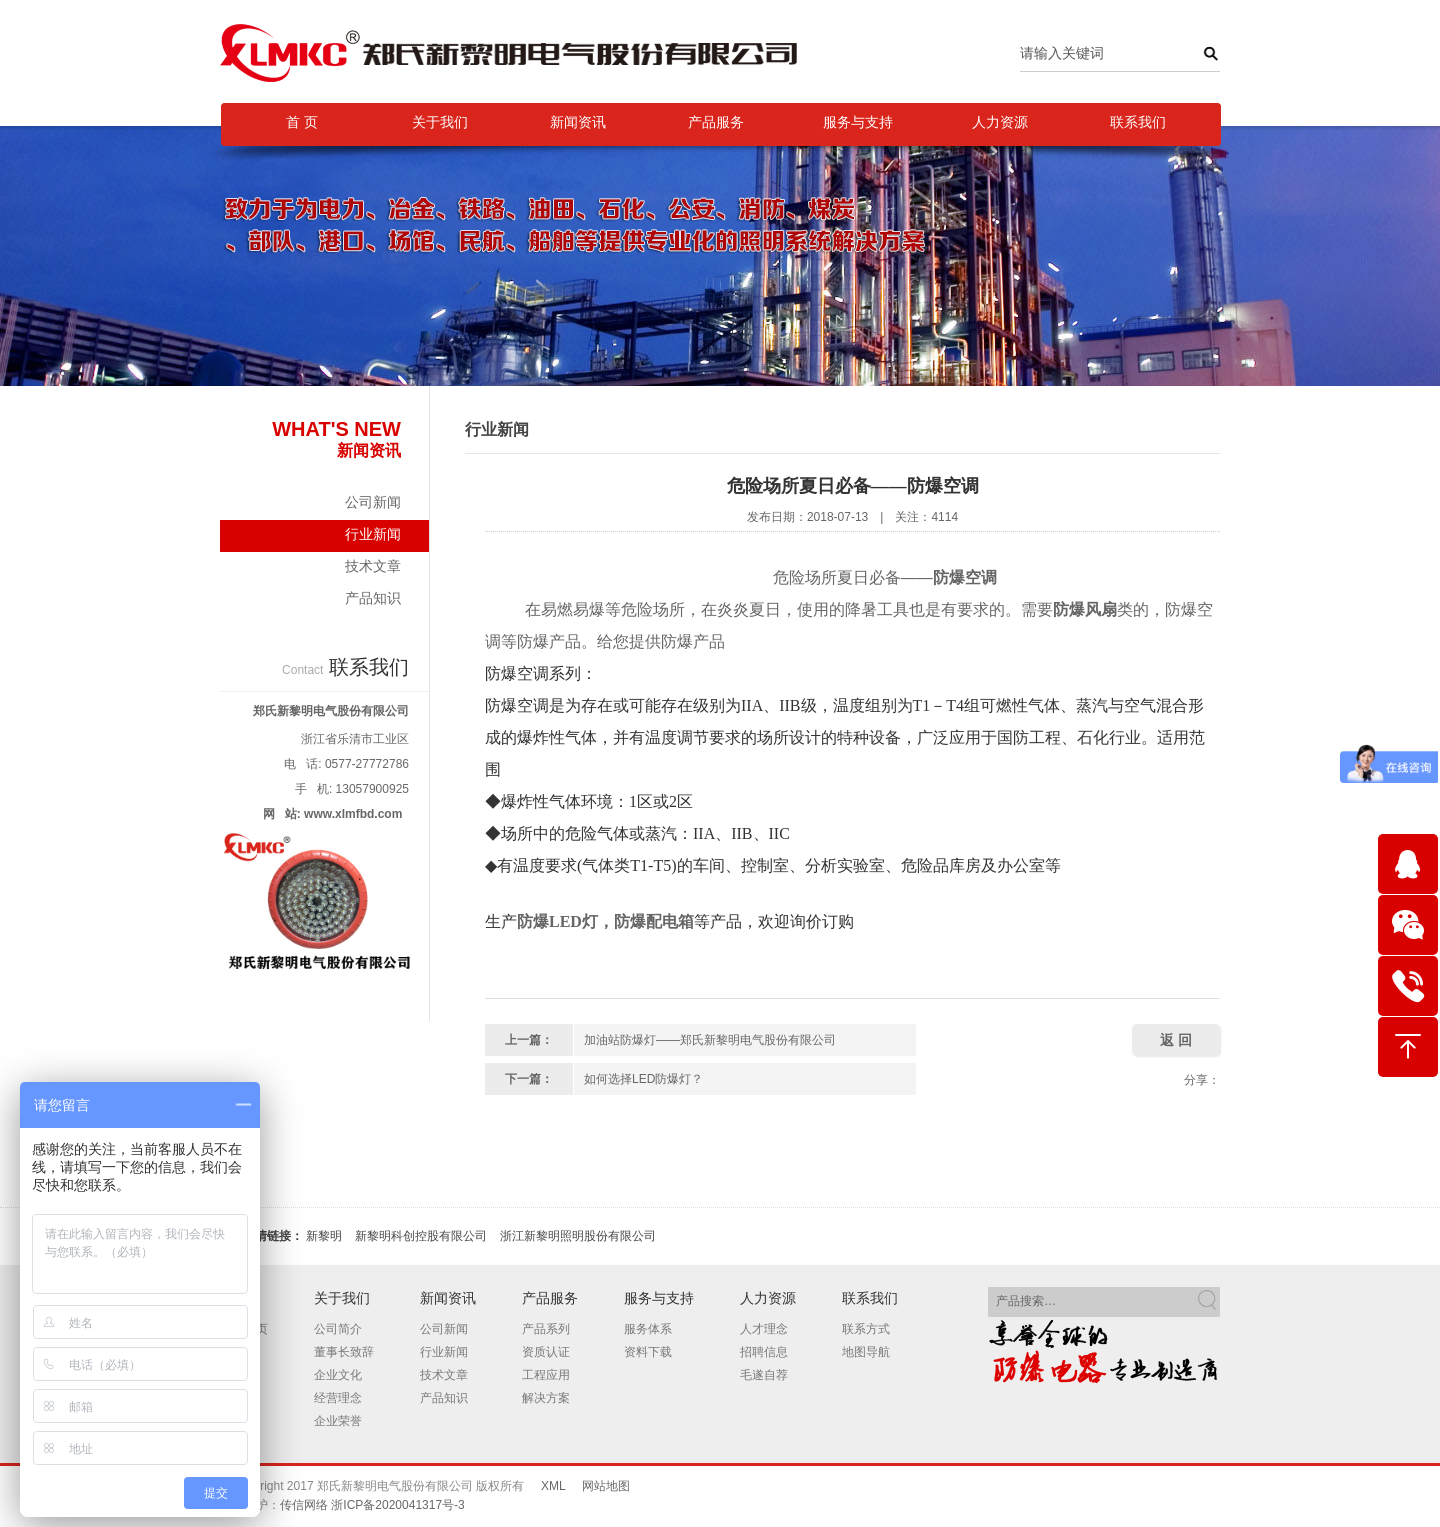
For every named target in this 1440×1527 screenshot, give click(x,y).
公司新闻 (373, 502)
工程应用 (546, 1375)
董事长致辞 (344, 1352)
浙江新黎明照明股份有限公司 (578, 1236)
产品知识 (373, 598)
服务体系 (648, 1329)
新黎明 (324, 1236)
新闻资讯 (578, 122)
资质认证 (546, 1352)
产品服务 (716, 122)
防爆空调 (965, 577)
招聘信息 (764, 1352)
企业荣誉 (338, 1421)
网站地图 (606, 1486)
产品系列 (546, 1329)
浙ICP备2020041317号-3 (397, 1505)
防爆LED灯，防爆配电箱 (605, 921)
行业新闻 (324, 539)
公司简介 (338, 1329)
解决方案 (546, 1398)
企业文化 (338, 1375)
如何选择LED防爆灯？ (643, 1079)
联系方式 (866, 1329)
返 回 (1176, 1040)
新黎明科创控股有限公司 (421, 1236)
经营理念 (338, 1398)
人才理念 (764, 1329)
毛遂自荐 (764, 1375)
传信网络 (304, 1505)
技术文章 (373, 566)
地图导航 (866, 1352)
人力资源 (1000, 122)
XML (553, 1486)
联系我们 (1138, 122)
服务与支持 (858, 122)
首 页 (302, 122)
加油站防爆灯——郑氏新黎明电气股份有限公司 (710, 1040)
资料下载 (648, 1352)
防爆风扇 (1085, 609)
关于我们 (440, 122)
